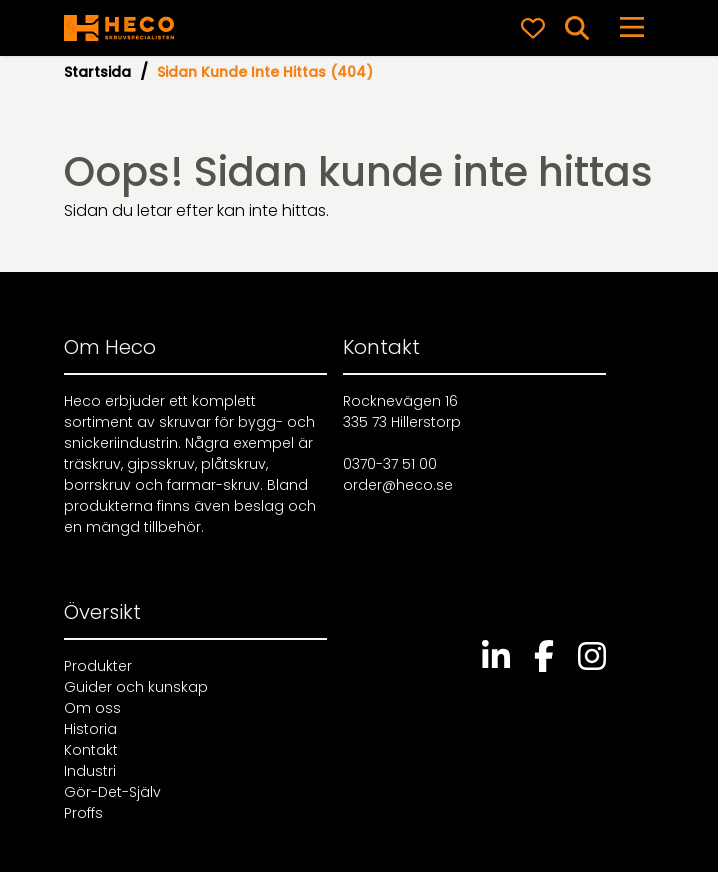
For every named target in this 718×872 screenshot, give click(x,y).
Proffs (83, 813)
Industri (90, 771)
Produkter (98, 666)
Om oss (92, 708)
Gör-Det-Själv (112, 792)
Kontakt (91, 750)
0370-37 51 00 (390, 464)
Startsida (97, 72)
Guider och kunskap (136, 687)
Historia (90, 729)
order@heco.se (398, 485)
